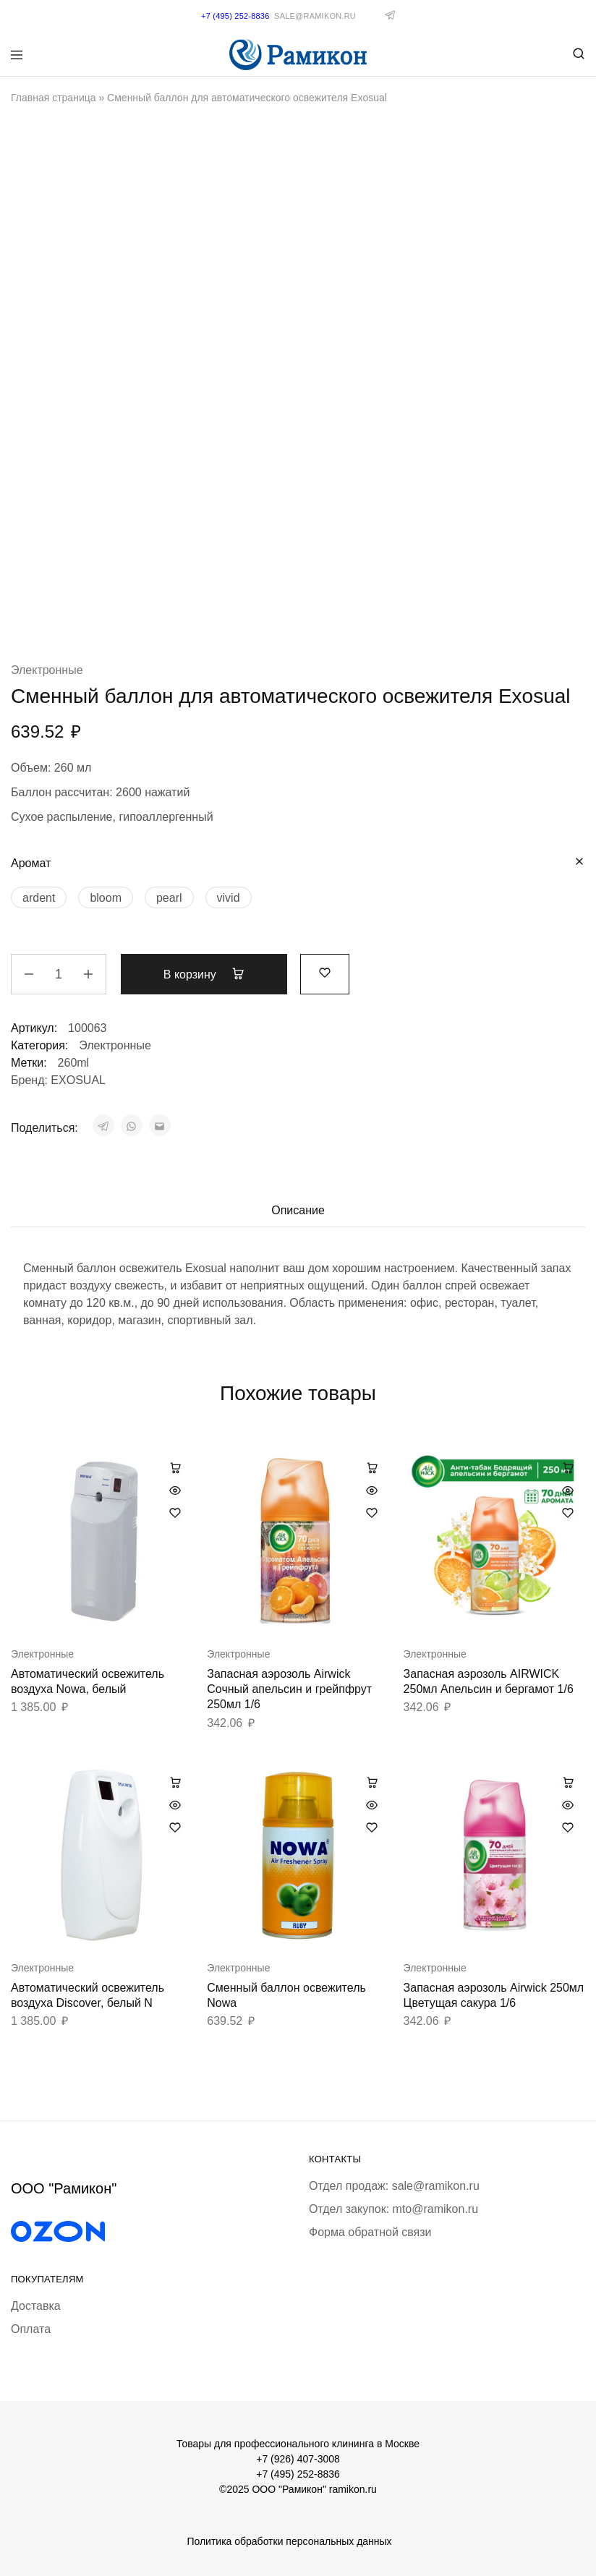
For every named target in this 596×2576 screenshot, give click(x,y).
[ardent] (39, 897)
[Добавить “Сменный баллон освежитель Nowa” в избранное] (371, 1827)
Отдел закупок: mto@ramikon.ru (393, 2209)
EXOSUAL (78, 1080)
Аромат (31, 863)
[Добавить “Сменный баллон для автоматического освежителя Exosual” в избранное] (325, 972)
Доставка (36, 2306)
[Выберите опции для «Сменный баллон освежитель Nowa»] (371, 1781)
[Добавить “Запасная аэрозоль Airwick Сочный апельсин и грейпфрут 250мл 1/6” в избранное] (371, 1513)
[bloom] (105, 897)
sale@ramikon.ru (315, 16)
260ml (74, 1063)
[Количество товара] (58, 974)
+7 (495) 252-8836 (298, 2474)
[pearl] (169, 897)
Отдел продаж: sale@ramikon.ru (394, 2186)
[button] (175, 1467)
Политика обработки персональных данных (289, 2541)
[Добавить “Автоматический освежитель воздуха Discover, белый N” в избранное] (175, 1827)
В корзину (203, 974)
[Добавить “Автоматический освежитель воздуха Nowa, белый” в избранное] (175, 1513)
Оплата (31, 2329)
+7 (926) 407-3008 (298, 2459)
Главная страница (53, 97)
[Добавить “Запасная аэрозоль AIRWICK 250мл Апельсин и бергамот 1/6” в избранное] (567, 1513)
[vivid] (228, 897)
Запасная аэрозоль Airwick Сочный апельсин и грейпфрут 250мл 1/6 (289, 1689)
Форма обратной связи (370, 2232)
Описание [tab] (298, 1210)
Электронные (47, 670)
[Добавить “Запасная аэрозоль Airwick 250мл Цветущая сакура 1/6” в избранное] (567, 1827)
